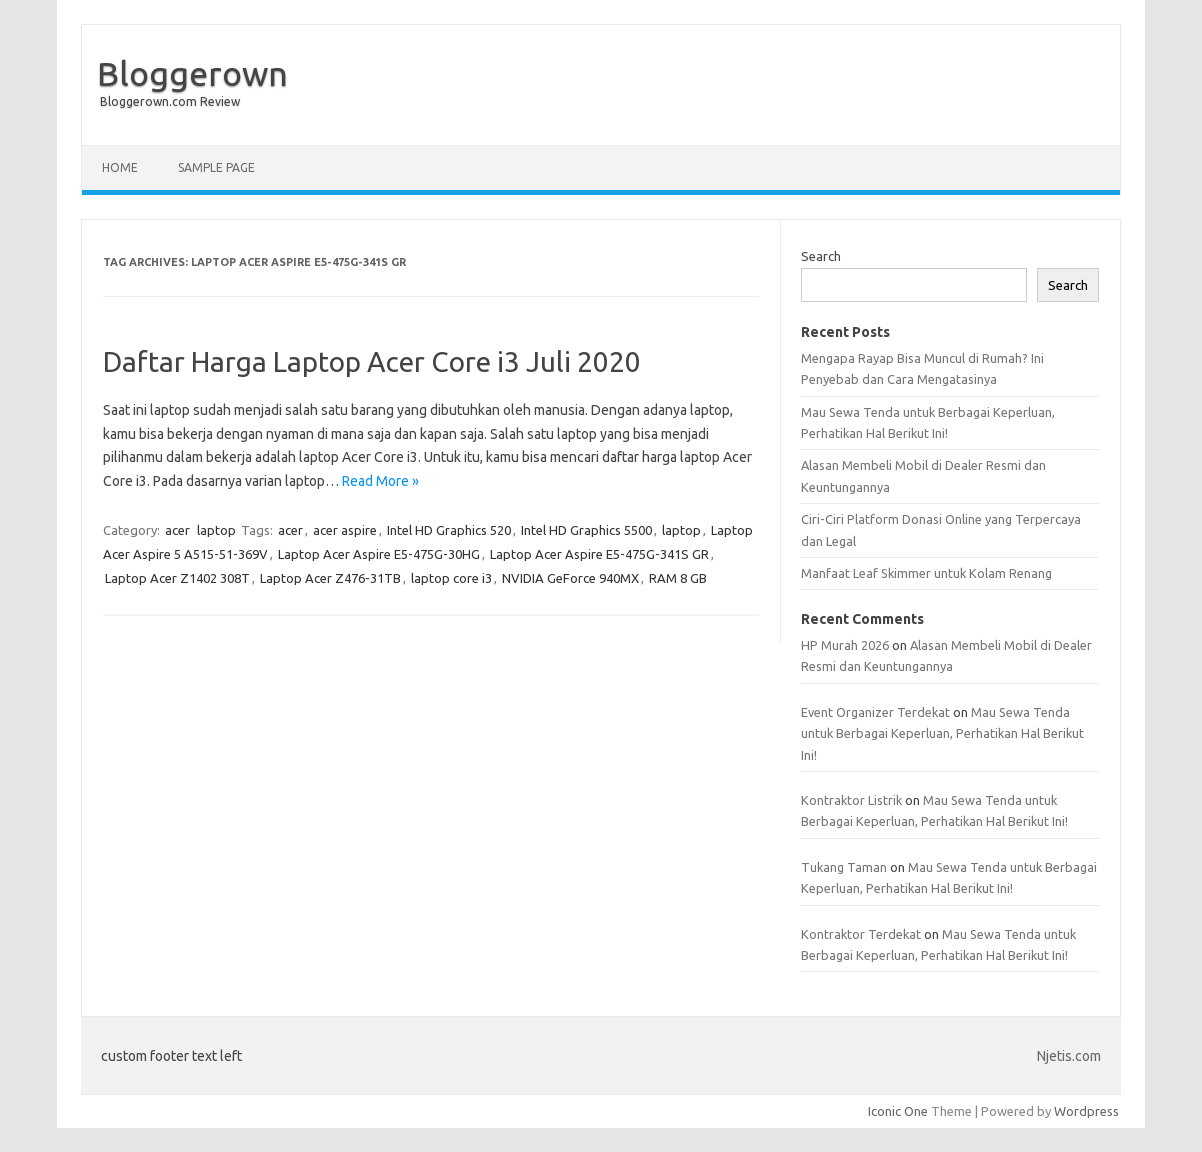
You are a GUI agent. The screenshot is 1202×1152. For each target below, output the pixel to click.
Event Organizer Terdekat (875, 712)
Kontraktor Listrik (851, 800)
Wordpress (1086, 1111)
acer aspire (345, 530)
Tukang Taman (844, 867)
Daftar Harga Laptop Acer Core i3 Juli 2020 (372, 361)
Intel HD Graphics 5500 (586, 530)
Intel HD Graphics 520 (449, 530)
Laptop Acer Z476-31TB (330, 578)
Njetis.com (1069, 1056)
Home (120, 167)
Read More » (380, 481)
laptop (216, 530)
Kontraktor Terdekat (861, 934)
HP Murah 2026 (845, 645)
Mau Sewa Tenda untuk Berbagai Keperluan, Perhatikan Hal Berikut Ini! (942, 733)
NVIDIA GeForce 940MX (570, 578)
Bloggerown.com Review (170, 101)
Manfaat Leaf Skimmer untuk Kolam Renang (926, 573)
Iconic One (898, 1111)
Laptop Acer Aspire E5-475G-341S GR (599, 554)
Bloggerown (192, 73)
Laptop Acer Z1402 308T (177, 578)
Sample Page (216, 167)
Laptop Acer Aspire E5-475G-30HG (379, 554)
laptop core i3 (451, 578)
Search (821, 256)
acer (177, 530)
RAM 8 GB (678, 578)
